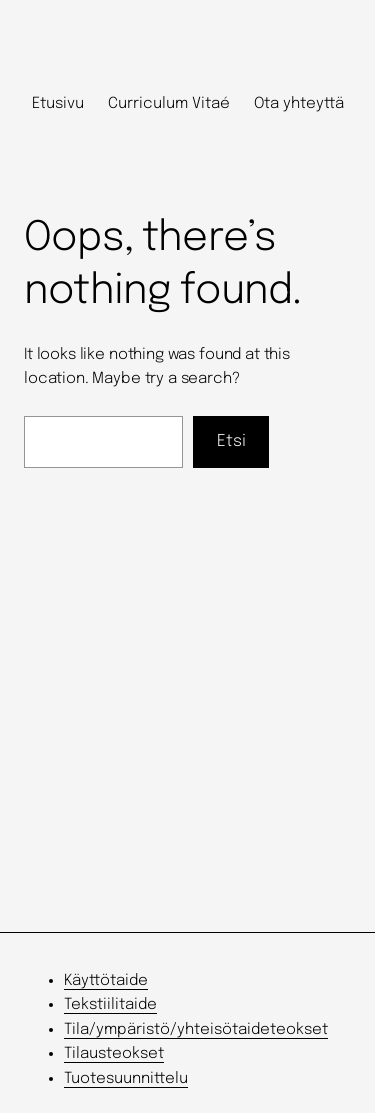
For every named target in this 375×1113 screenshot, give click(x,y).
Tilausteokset (114, 1054)
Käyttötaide (106, 981)
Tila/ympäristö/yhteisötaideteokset (196, 1030)
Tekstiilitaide (110, 1005)
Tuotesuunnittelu (126, 1079)
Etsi (231, 441)
